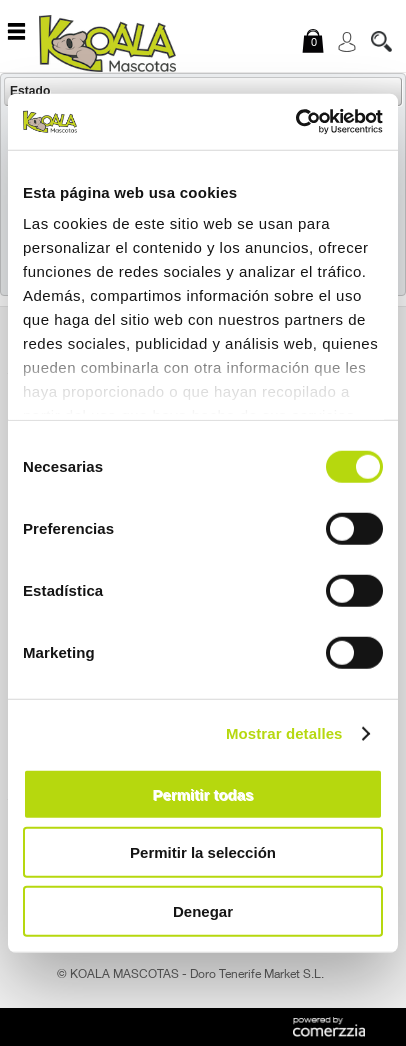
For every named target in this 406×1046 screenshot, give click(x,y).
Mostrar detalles (284, 733)
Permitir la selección (203, 852)
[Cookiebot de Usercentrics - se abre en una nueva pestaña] (295, 122)
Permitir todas (203, 793)
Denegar (203, 910)
